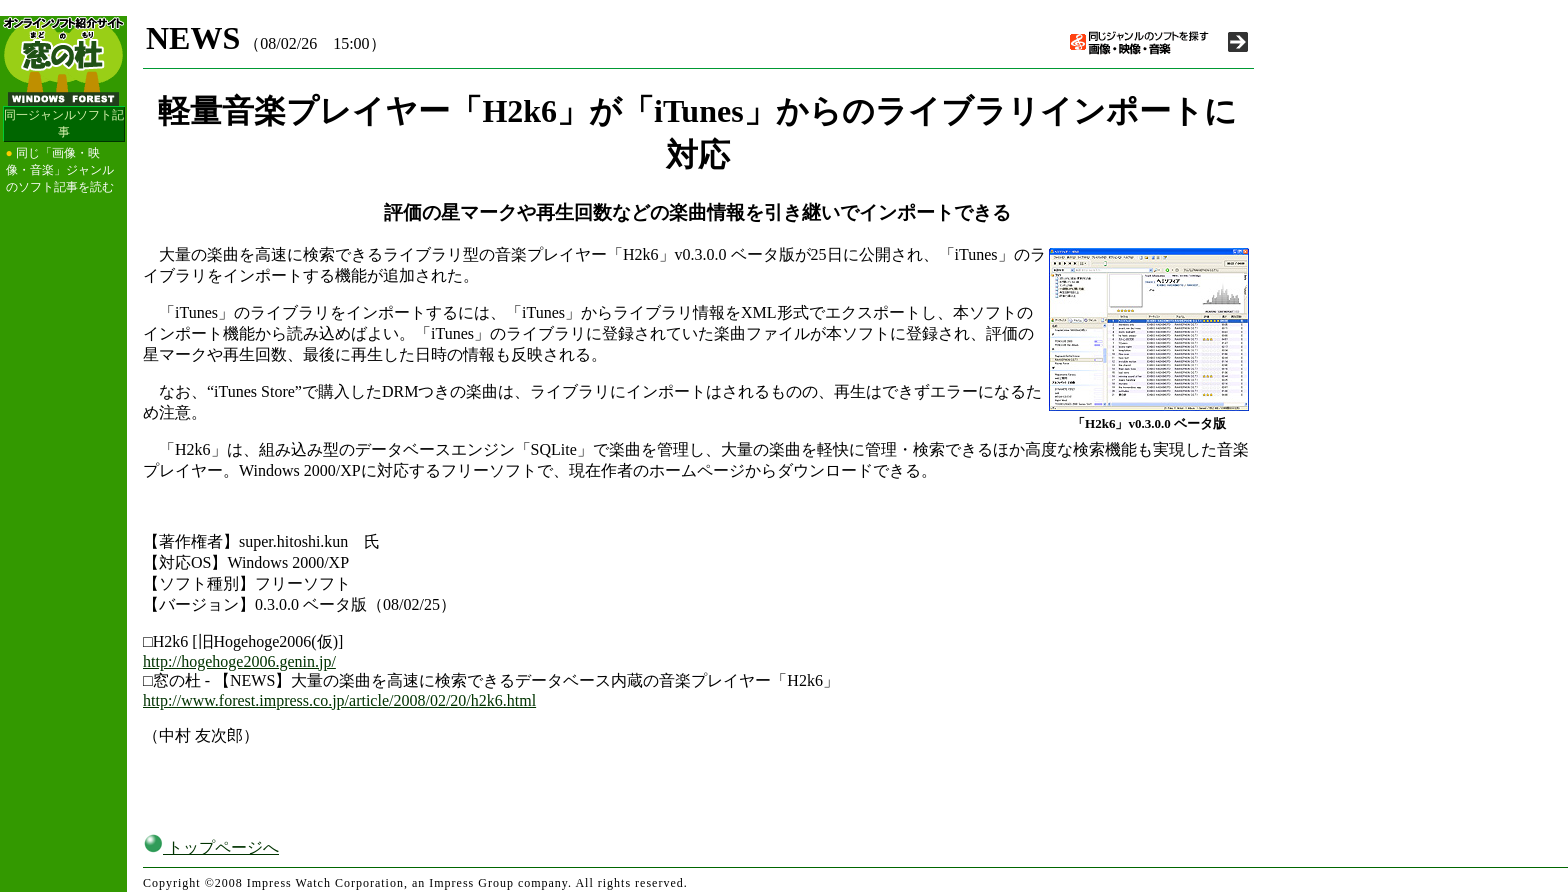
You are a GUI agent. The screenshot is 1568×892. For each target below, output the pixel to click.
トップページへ (211, 847)
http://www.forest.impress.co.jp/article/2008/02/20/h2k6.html (339, 700)
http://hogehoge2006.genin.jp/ (239, 661)
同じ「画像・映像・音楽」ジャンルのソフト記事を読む (60, 170)
